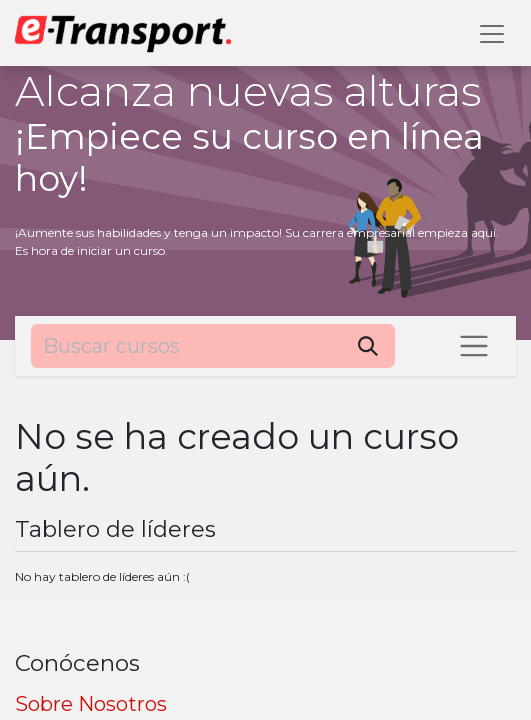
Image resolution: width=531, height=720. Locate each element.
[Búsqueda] (368, 346)
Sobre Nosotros (91, 704)
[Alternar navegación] (492, 33)
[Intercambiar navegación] (474, 346)
